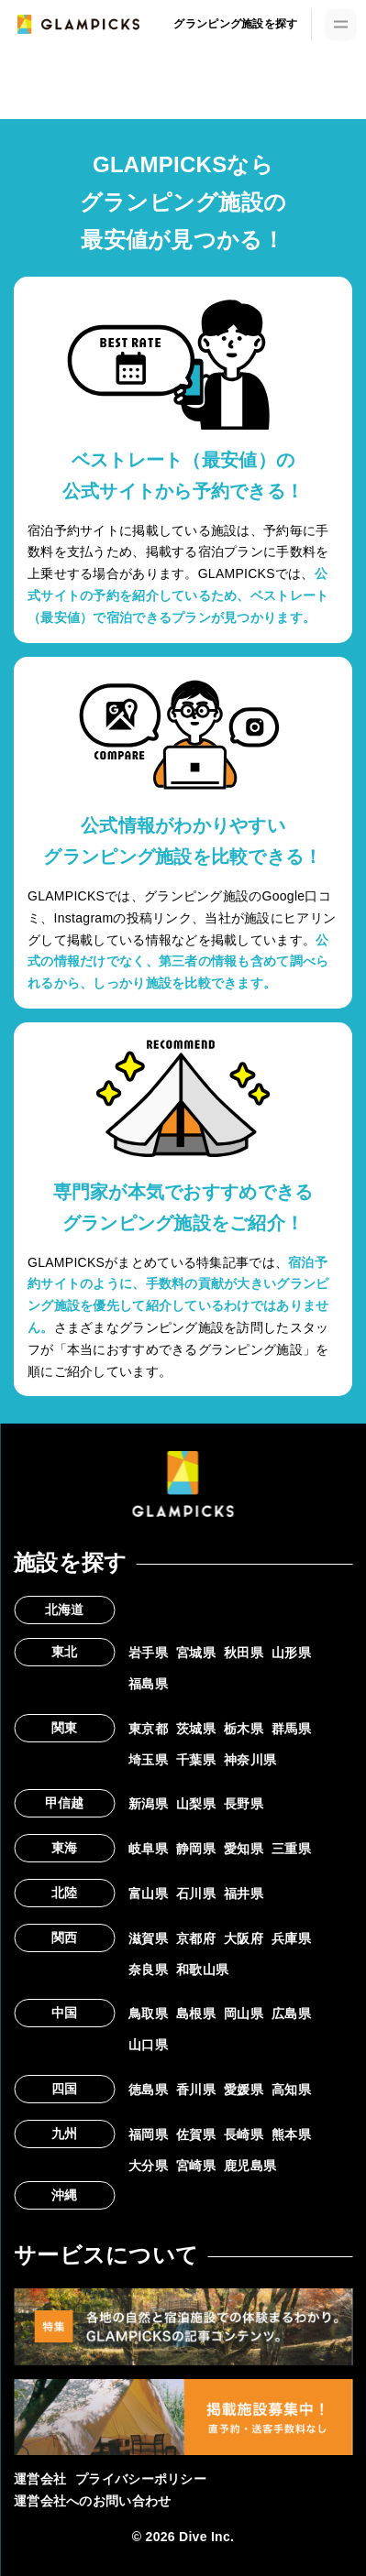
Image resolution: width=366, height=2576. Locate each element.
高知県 (291, 2089)
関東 (64, 1727)
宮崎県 (196, 2165)
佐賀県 (196, 2134)
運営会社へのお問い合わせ (92, 2501)
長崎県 (243, 2134)
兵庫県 (291, 1938)
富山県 (148, 1893)
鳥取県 (148, 2013)
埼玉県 (148, 1759)
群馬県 (291, 1728)
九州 (64, 2133)
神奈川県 (250, 1759)
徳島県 (148, 2089)
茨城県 (196, 1728)
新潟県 (148, 1803)
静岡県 (196, 1848)
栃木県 (243, 1728)
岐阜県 (148, 1848)
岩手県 (148, 1652)
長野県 (243, 1803)
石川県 (196, 1893)
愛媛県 (243, 2089)
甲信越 (64, 1803)
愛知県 (243, 1848)
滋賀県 (148, 1938)
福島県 (148, 1683)
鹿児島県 (250, 2165)
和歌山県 (202, 1969)
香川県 (196, 2089)
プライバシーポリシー (140, 2479)
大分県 (148, 2165)
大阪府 (243, 1938)
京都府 (196, 1938)
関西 (64, 1937)
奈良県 (148, 1969)
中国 (64, 2012)
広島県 (291, 2013)
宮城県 (196, 1652)
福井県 (243, 1893)
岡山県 (243, 2013)
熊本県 (291, 2134)
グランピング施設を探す (235, 23)
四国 (64, 2088)
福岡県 (148, 2134)
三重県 (291, 1848)
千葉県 (196, 1759)
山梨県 (196, 1803)
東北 (64, 1651)
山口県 (148, 2044)
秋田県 (243, 1652)
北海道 (64, 1609)
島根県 (196, 2013)
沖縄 (64, 2195)
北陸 (64, 1892)
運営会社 (40, 2479)
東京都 (148, 1728)
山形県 (291, 1652)
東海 (64, 1847)
